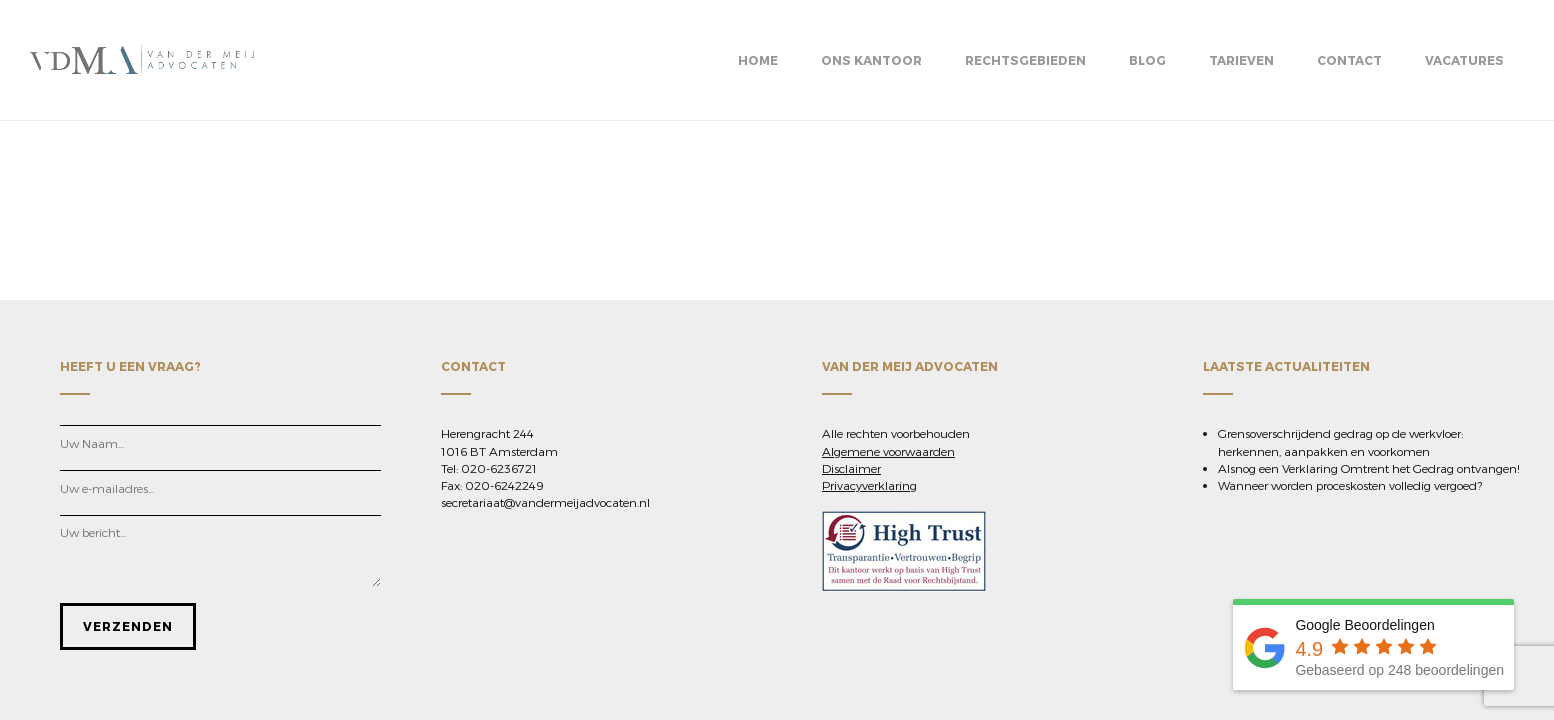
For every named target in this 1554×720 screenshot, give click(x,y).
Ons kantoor (871, 60)
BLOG (1147, 60)
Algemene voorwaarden (888, 451)
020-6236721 (499, 468)
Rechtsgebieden (1025, 60)
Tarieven (1241, 60)
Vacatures (1464, 60)
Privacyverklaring (869, 485)
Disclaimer (851, 468)
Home (758, 60)
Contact (1349, 60)
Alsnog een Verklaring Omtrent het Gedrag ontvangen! (1369, 468)
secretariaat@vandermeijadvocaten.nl (545, 502)
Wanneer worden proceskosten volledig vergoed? (1350, 485)
